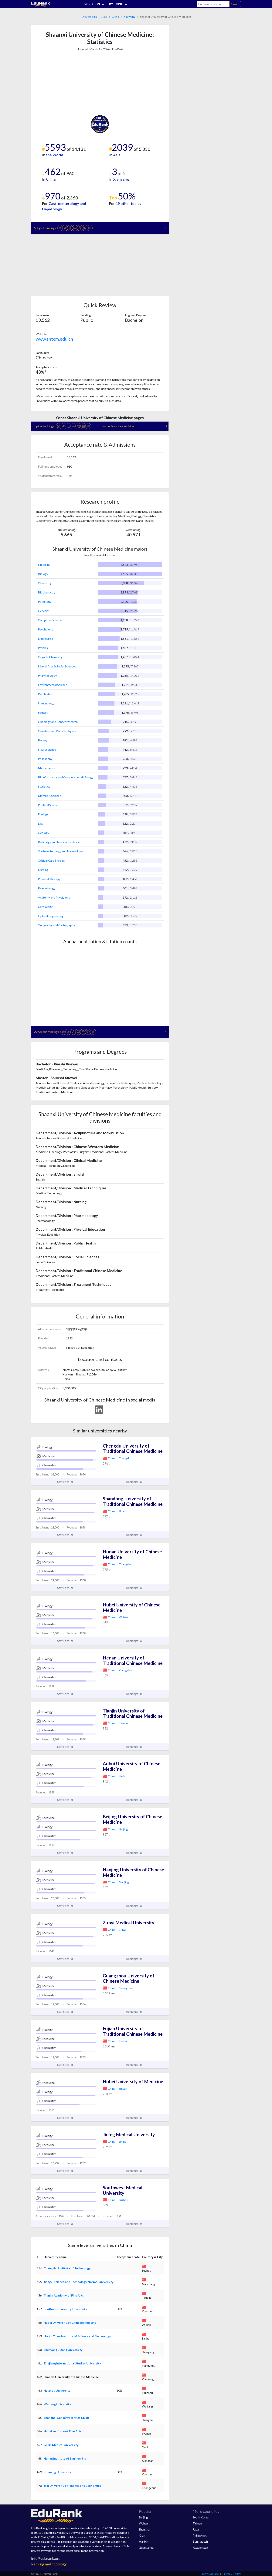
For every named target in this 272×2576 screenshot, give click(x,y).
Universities (89, 16)
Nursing (43, 869)
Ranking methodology (49, 2564)
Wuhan (143, 2523)
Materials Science (49, 795)
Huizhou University (57, 2390)
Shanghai (144, 2529)
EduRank (118, 49)
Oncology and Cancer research (58, 721)
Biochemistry (46, 592)
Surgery (43, 712)
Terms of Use (210, 2573)
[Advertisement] (64, 83)
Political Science (48, 805)
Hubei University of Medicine (133, 2081)
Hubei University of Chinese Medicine (132, 1607)
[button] (74, 529)
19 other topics (128, 203)
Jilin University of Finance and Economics (72, 2485)
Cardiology (45, 906)
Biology (43, 574)
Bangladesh (200, 2541)
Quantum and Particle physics (57, 731)
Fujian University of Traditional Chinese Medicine (133, 2031)
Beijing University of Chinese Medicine (132, 1819)
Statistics (44, 786)
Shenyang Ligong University (63, 2349)
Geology (43, 832)
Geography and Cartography (56, 925)
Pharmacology (47, 675)
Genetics (43, 611)
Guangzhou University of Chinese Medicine (128, 1978)
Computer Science (50, 620)
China (115, 16)
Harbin (143, 2541)
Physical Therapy (49, 879)
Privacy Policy (231, 2573)
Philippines (200, 2535)
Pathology (44, 601)
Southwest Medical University (122, 2190)
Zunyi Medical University (128, 1922)
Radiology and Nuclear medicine (59, 842)
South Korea (201, 2517)
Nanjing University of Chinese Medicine (133, 1872)
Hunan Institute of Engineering (65, 2458)
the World (54, 155)
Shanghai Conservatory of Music (66, 2417)
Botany (42, 740)
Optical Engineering (51, 916)
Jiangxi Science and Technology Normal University (79, 2282)
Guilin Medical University (61, 2445)
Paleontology (46, 888)
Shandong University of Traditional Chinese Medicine (133, 1501)
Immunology (46, 703)
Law (40, 823)
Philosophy (45, 758)
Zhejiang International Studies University (72, 2363)
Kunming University (57, 2472)
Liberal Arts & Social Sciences (57, 666)
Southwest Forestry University (65, 2309)
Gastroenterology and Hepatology (60, 851)
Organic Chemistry (50, 657)
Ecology (43, 814)
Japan (196, 2529)
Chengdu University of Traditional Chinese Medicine (133, 1448)
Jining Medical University (129, 2134)
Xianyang (129, 16)
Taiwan (197, 2523)
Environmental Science (52, 685)
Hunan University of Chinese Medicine (132, 1554)
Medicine (44, 564)
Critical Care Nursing (51, 860)
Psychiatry (45, 694)
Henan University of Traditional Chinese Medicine (133, 1660)
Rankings (134, 1482)
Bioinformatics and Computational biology (65, 777)
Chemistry (44, 583)
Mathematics (46, 768)
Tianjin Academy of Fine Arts (64, 2295)
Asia (104, 16)
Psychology (45, 629)
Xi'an (142, 2535)
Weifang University (57, 2404)
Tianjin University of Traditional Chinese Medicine (133, 1713)
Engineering (45, 638)
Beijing (143, 2517)
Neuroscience (47, 749)
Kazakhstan (200, 2547)
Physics (43, 648)
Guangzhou (146, 2547)
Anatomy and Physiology (54, 897)
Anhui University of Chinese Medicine (131, 1766)
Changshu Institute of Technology (67, 2268)
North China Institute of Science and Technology (77, 2336)
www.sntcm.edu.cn (54, 339)
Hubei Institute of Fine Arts (63, 2431)
